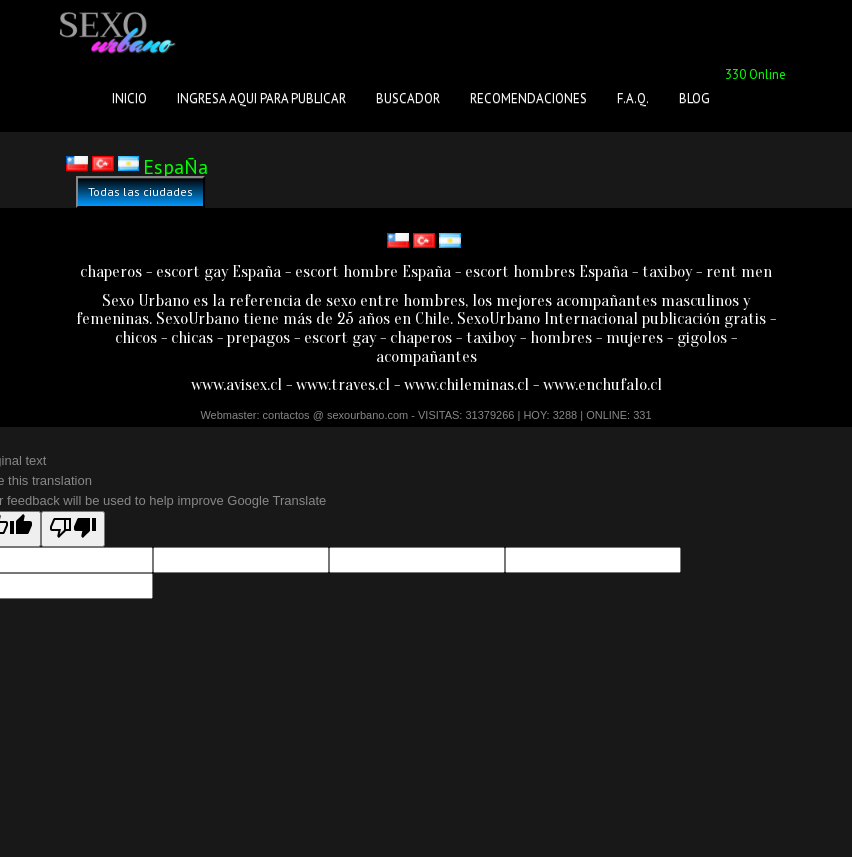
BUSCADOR (408, 98)
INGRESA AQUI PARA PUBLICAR (261, 98)
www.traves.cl (343, 384)
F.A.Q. (633, 98)
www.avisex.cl (236, 384)
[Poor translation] (73, 529)
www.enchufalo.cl (602, 384)
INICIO (129, 98)
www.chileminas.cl (466, 384)
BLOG (694, 98)
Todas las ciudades (140, 191)
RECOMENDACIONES (528, 98)
